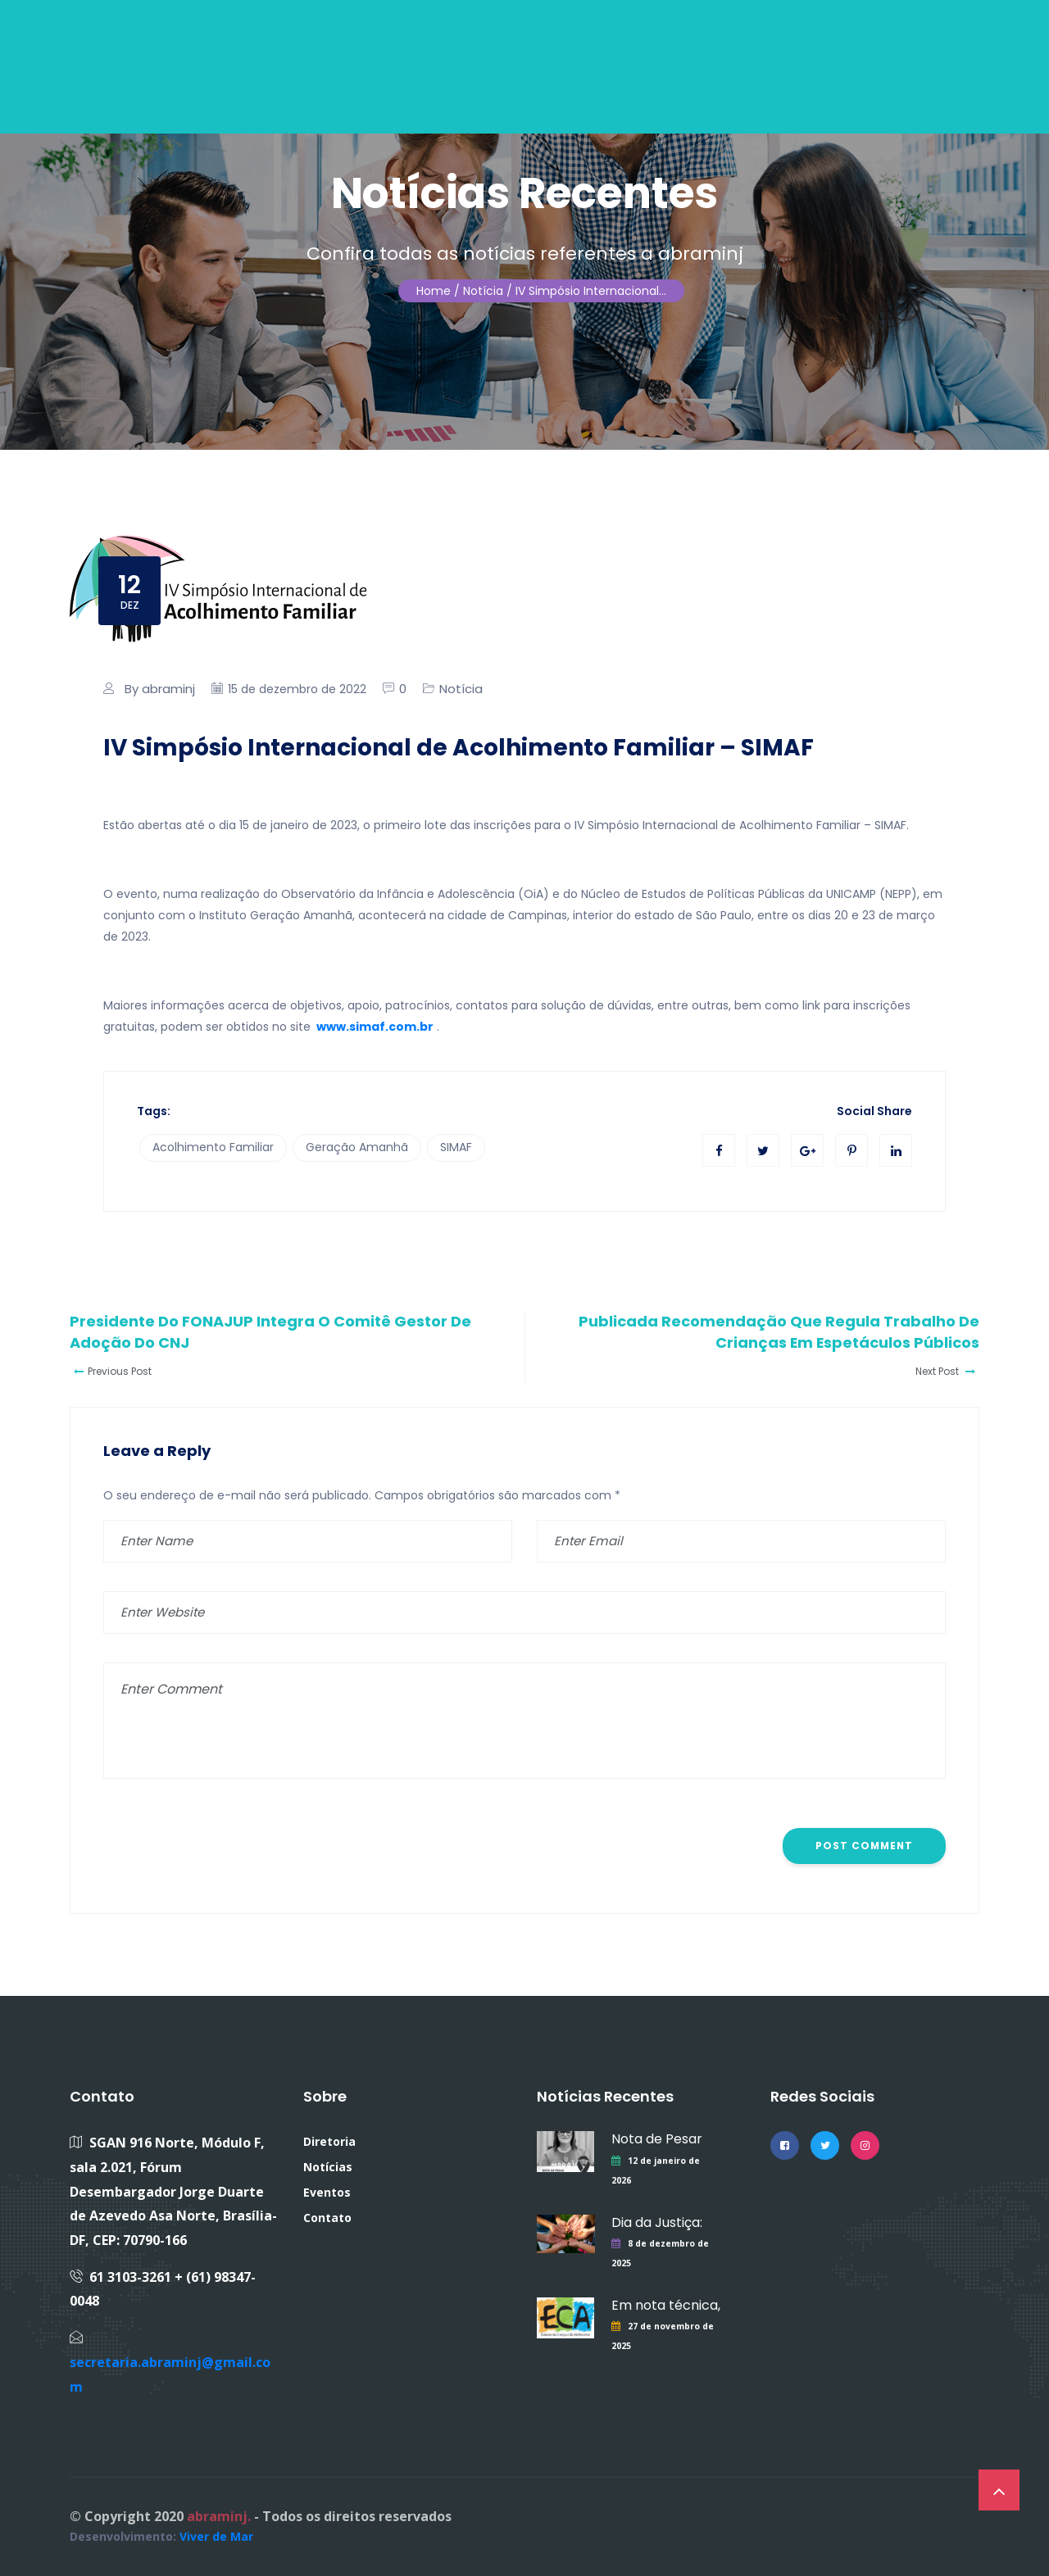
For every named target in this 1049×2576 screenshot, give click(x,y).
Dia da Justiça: (656, 2222)
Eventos (327, 2192)
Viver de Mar (216, 2536)
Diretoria (329, 2141)
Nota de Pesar (656, 2139)
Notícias (327, 2167)
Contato (327, 2217)
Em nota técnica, (665, 2305)
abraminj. (219, 2516)
